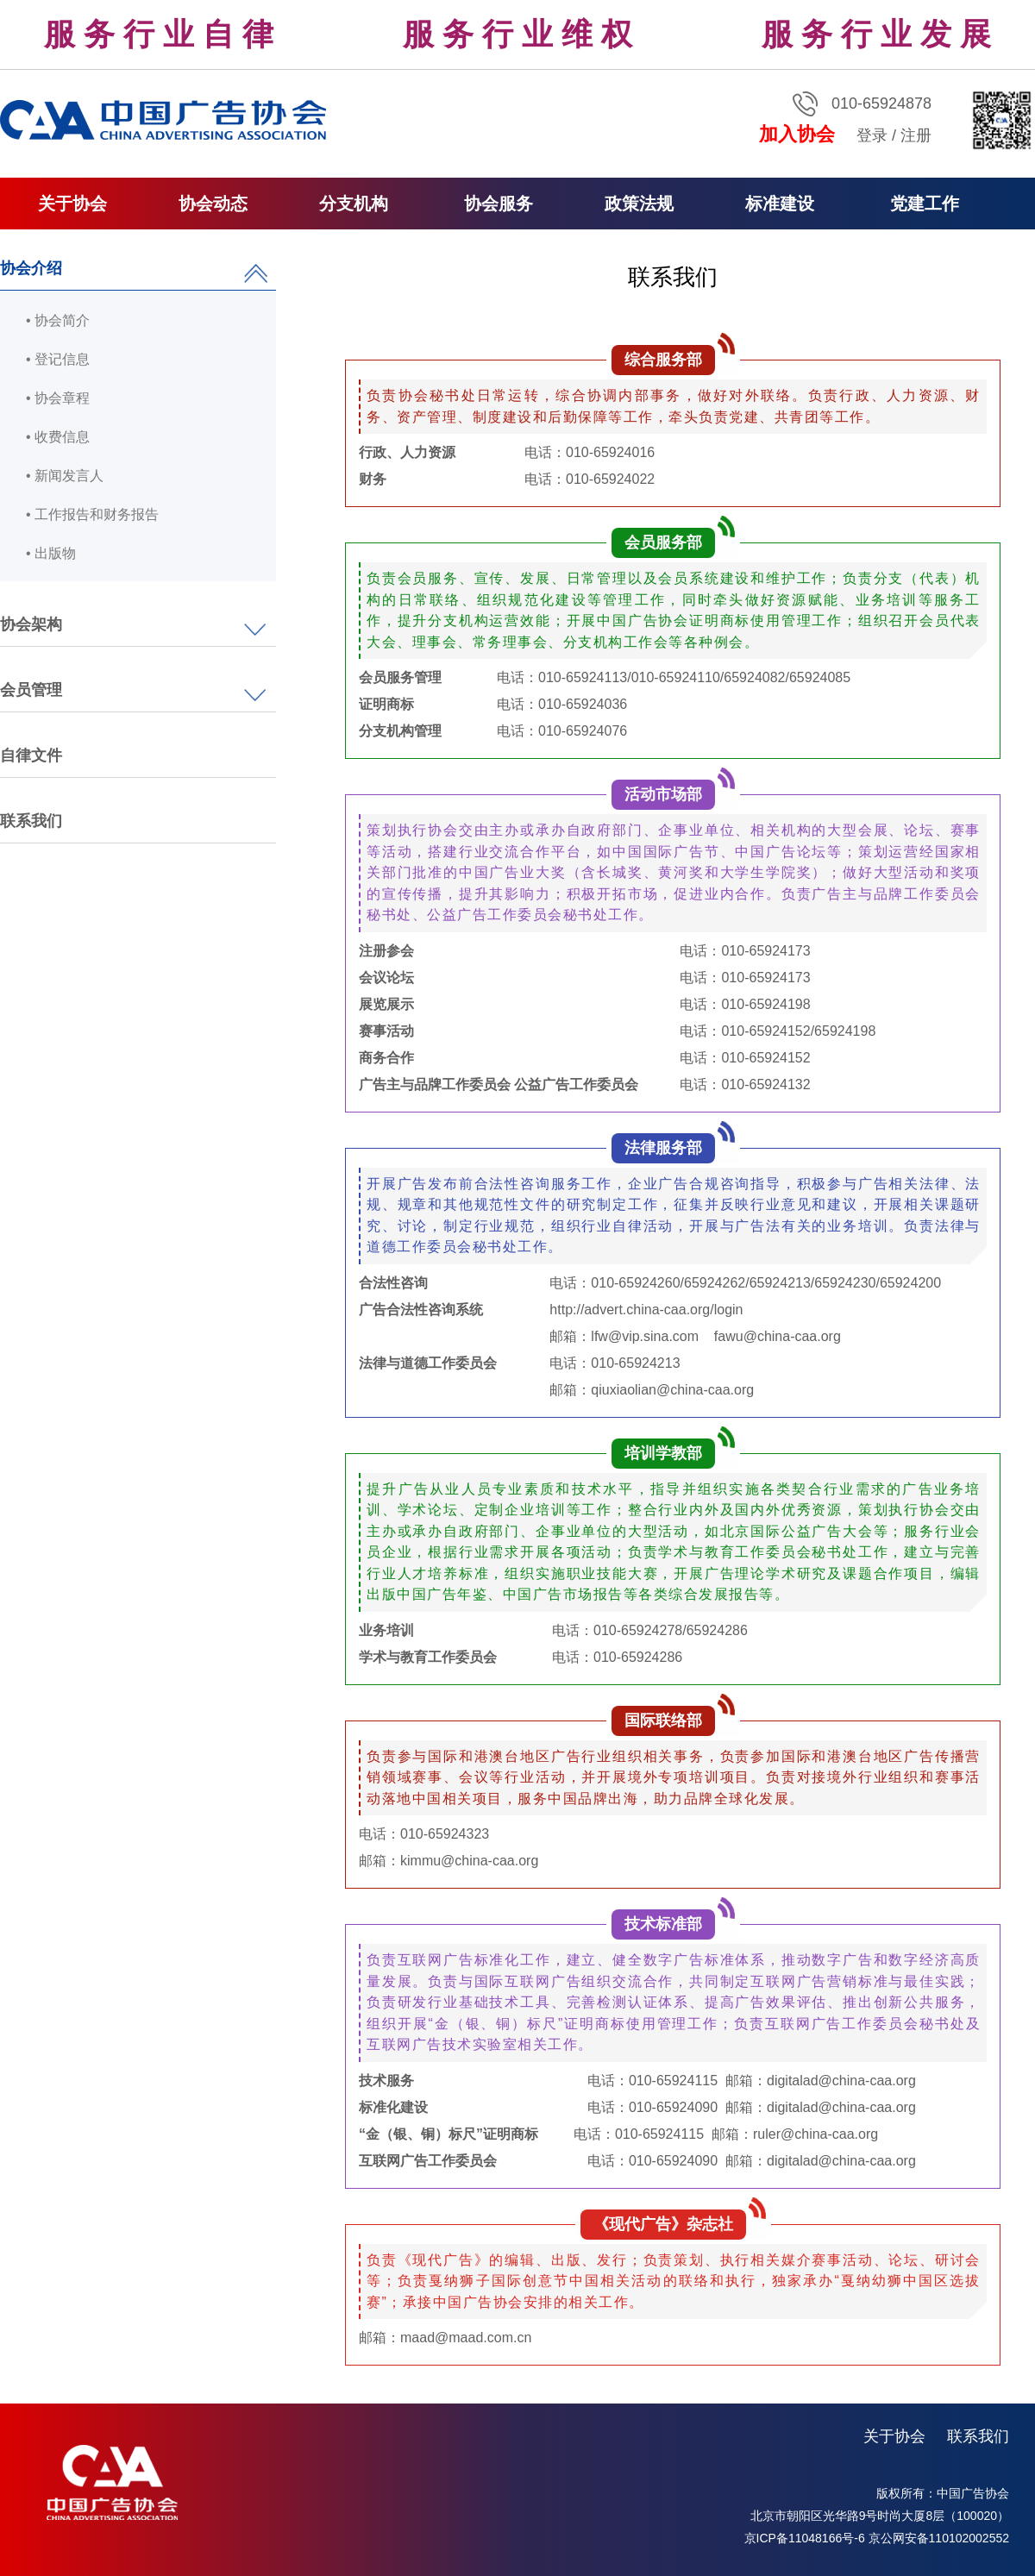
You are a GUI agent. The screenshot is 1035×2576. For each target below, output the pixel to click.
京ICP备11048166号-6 (804, 2538)
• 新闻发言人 (65, 475)
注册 (916, 135)
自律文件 (31, 755)
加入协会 (797, 134)
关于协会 (894, 2436)
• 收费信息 (58, 436)
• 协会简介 (58, 320)
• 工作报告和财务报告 (92, 514)
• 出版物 (51, 553)
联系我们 (31, 821)
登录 (872, 135)
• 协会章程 (58, 398)
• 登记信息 (58, 359)
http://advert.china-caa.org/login (646, 1309)
